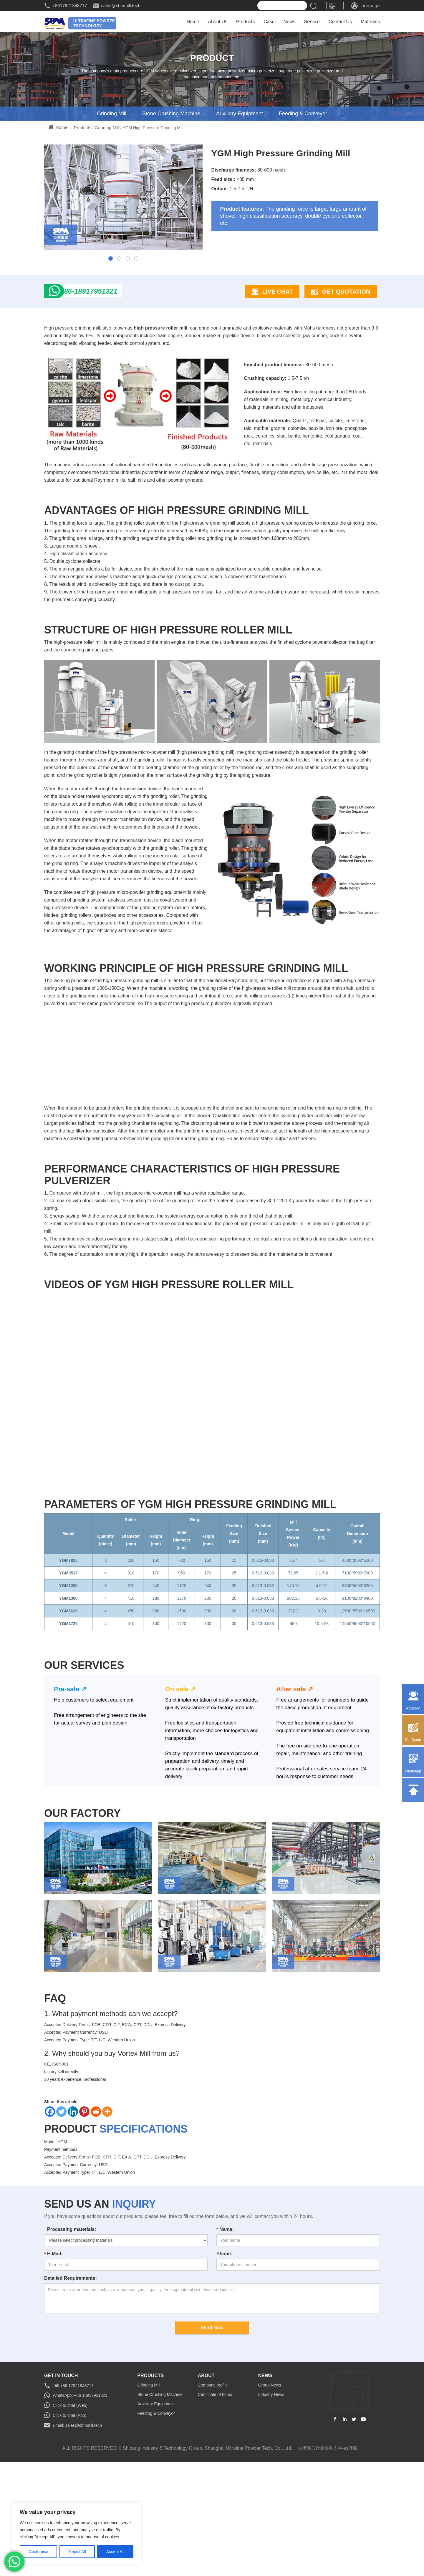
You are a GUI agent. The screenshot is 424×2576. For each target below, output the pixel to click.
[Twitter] (61, 2178)
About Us (217, 22)
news (265, 2441)
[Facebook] (50, 2178)
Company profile (213, 2451)
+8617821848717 (69, 5)
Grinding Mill (111, 115)
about (206, 2441)
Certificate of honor (215, 2461)
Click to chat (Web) (70, 2471)
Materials (370, 22)
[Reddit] (96, 2178)
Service (312, 22)
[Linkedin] (73, 2178)
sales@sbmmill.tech (120, 5)
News (289, 22)
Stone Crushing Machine (171, 115)
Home (193, 22)
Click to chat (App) (69, 2481)
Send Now (212, 2393)
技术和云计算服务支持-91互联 (327, 2514)
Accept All (115, 2551)
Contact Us (340, 22)
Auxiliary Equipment (239, 115)
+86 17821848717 (76, 2452)
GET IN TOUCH (61, 2441)
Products (245, 22)
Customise (38, 2551)
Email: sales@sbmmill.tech (77, 2491)
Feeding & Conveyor (303, 115)
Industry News (271, 2461)
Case (269, 22)
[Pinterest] (84, 2178)
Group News (269, 2451)
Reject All (77, 2551)
